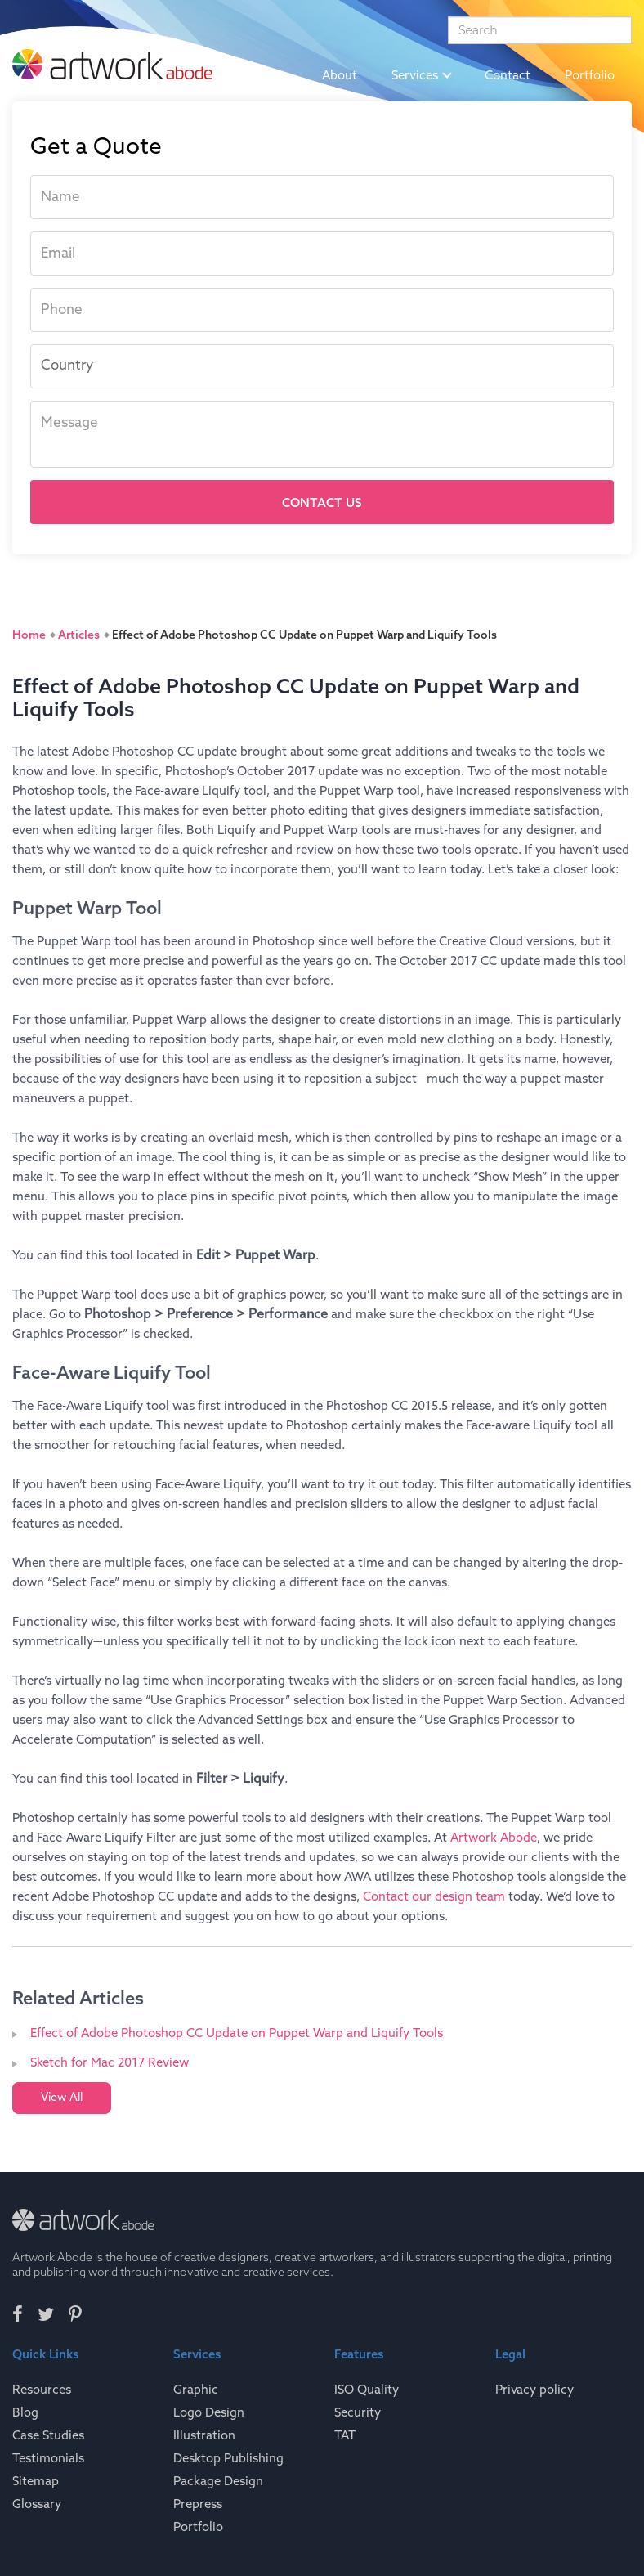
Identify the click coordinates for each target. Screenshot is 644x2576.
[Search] (540, 30)
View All (62, 2098)
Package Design (218, 2482)
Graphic (195, 2390)
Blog (25, 2413)
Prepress (197, 2504)
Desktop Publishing (228, 2459)
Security (357, 2413)
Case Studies (48, 2436)
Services (420, 76)
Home (270, 76)
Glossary (36, 2504)
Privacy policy (534, 2390)
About (339, 76)
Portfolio (590, 76)
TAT (345, 2436)
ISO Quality (366, 2390)
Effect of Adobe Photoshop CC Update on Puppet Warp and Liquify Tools (236, 2033)
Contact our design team (434, 1897)
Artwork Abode (493, 1838)
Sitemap (35, 2482)
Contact (507, 76)
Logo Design (208, 2413)
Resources (41, 2390)
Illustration (204, 2436)
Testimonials (48, 2459)
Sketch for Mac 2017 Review (109, 2063)
